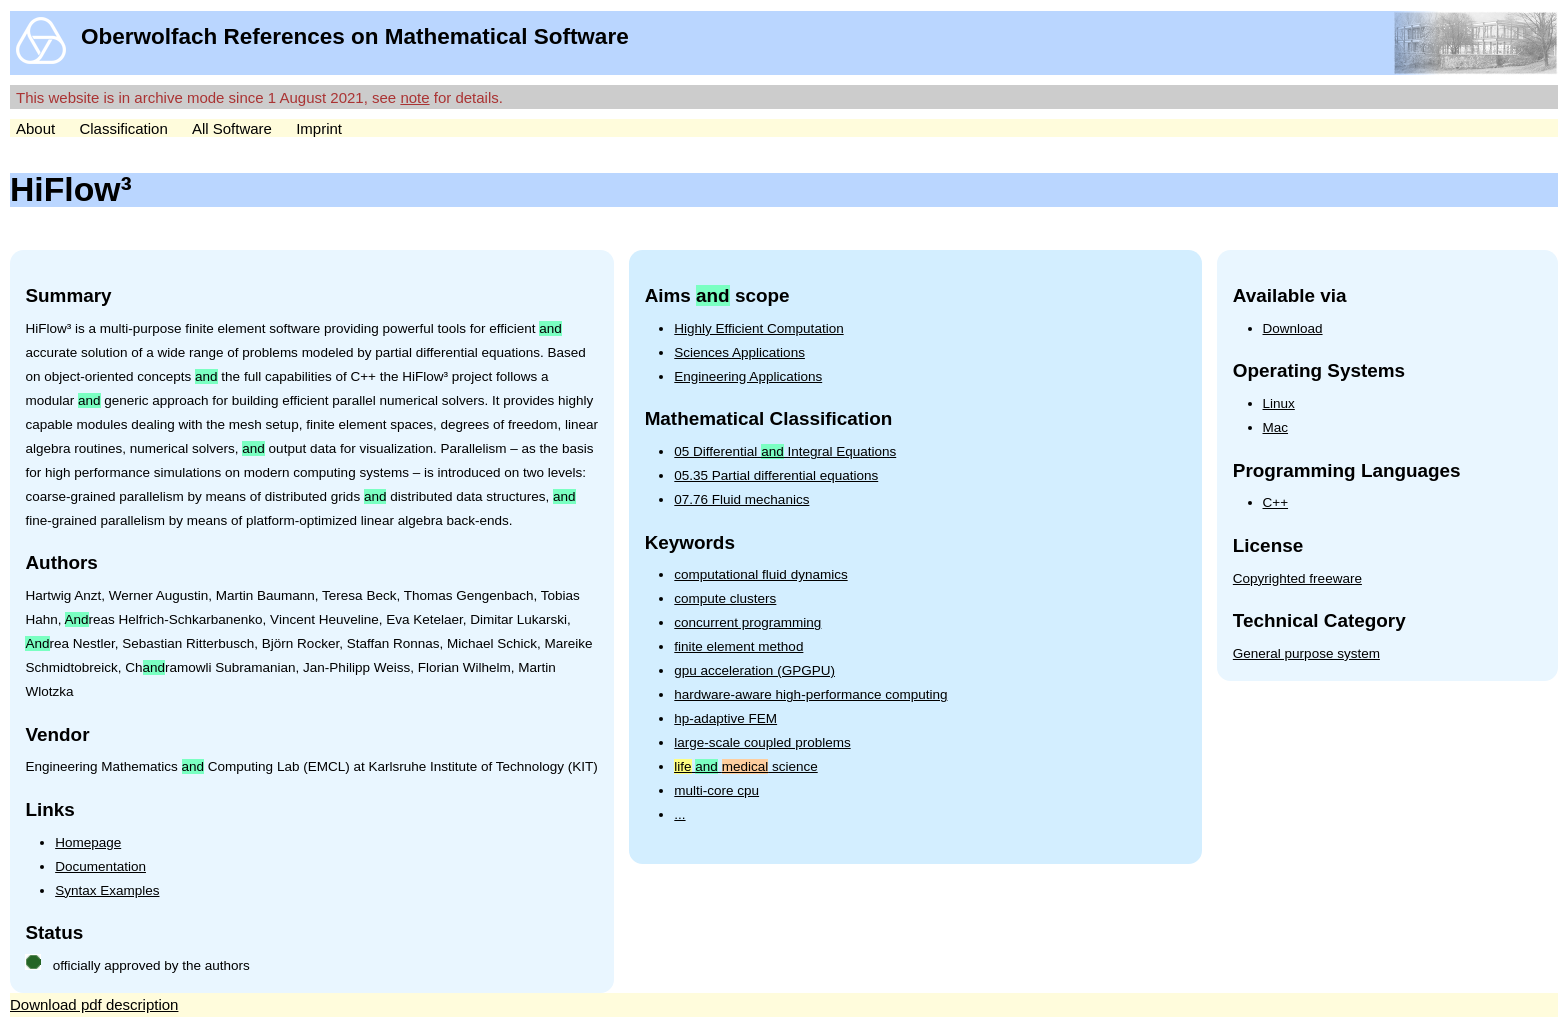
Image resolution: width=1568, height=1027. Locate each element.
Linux (1279, 403)
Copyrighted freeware (1297, 578)
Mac (1276, 427)
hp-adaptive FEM (725, 718)
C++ (1276, 502)
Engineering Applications (748, 376)
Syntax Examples (107, 890)
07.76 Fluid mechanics (741, 499)
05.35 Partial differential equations (776, 475)
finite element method (738, 646)
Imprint (319, 128)
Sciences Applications (739, 352)
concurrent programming (747, 622)
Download (1293, 328)
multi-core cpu (716, 790)
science (745, 766)
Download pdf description (94, 1004)
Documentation (100, 866)
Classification (123, 128)
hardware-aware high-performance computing (810, 694)
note (414, 97)
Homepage (88, 842)
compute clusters (725, 598)
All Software (232, 128)
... (679, 814)
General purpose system (1306, 653)
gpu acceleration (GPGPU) (754, 670)
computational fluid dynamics (760, 574)
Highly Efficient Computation (758, 328)
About (35, 128)
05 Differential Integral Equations (785, 451)
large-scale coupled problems (762, 742)
